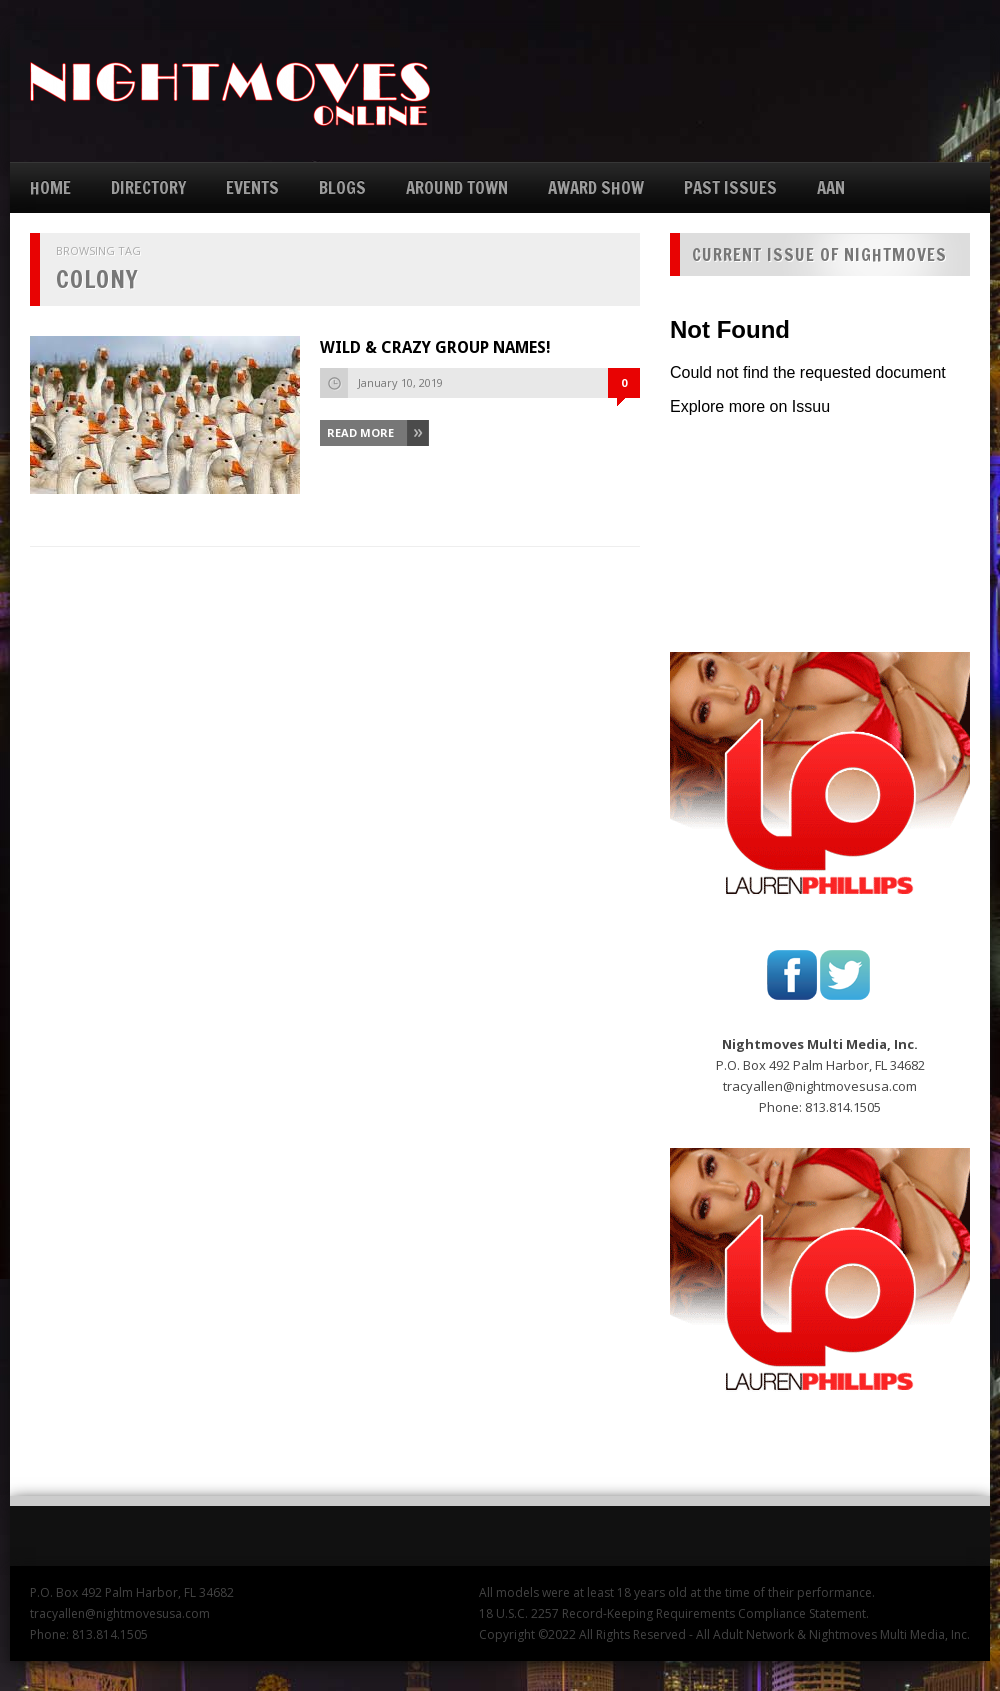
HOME (50, 187)
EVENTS (252, 187)
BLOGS (342, 187)
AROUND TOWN (457, 187)
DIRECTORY (148, 187)
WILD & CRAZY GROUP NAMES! (435, 347)
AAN (831, 187)
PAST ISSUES (730, 187)
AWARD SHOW (596, 187)
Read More (360, 432)
